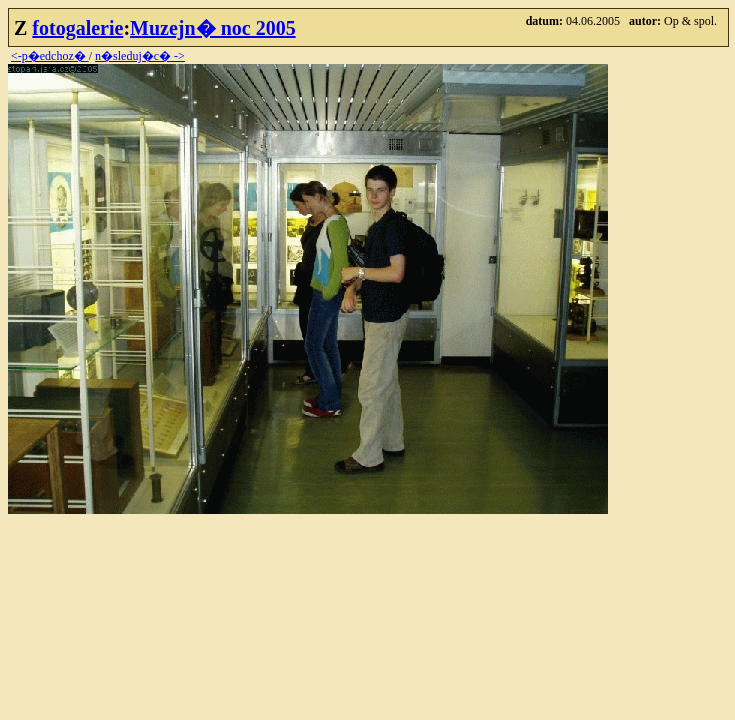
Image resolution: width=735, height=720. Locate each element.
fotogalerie (77, 28)
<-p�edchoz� (50, 56)
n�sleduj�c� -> (140, 56)
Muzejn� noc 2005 (213, 28)
